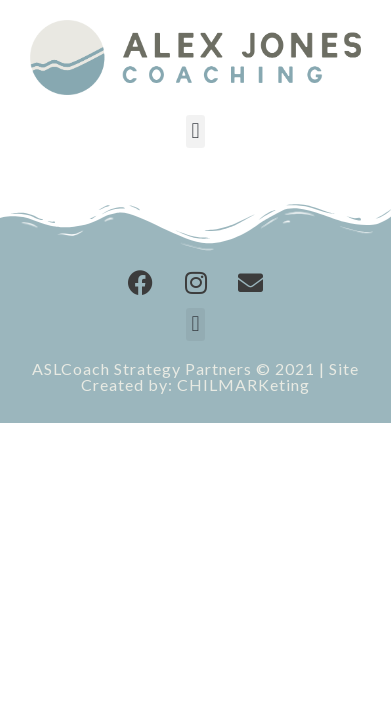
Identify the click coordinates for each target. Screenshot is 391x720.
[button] (195, 131)
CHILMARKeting (243, 384)
